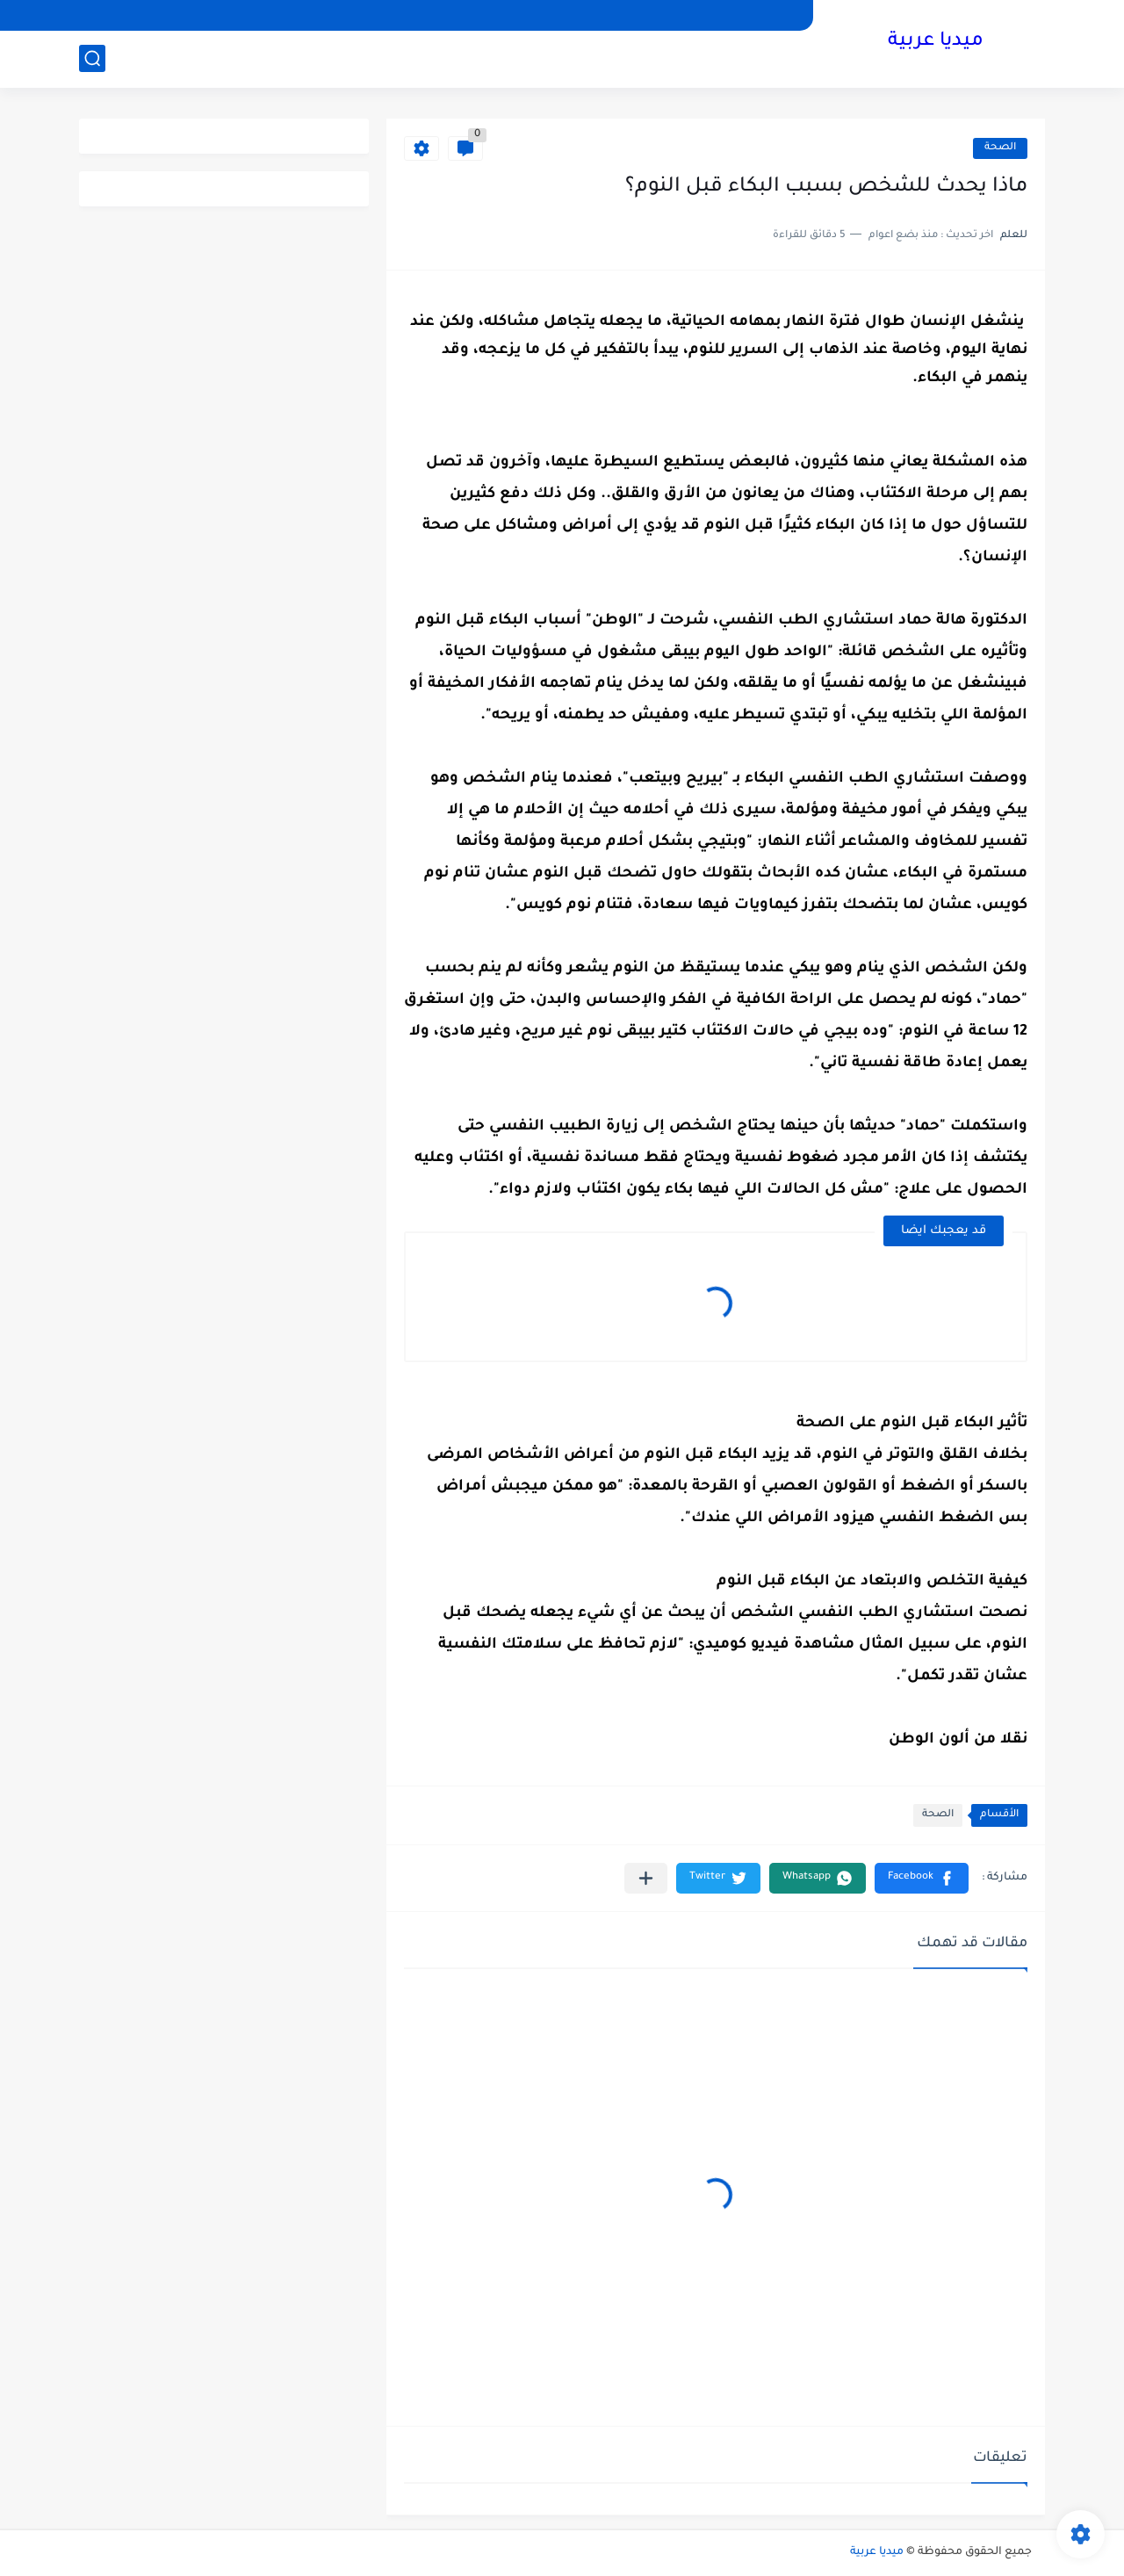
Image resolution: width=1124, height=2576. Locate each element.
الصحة (1000, 148)
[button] (922, 1878)
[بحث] (92, 58)
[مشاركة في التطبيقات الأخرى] (645, 1878)
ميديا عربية (936, 42)
